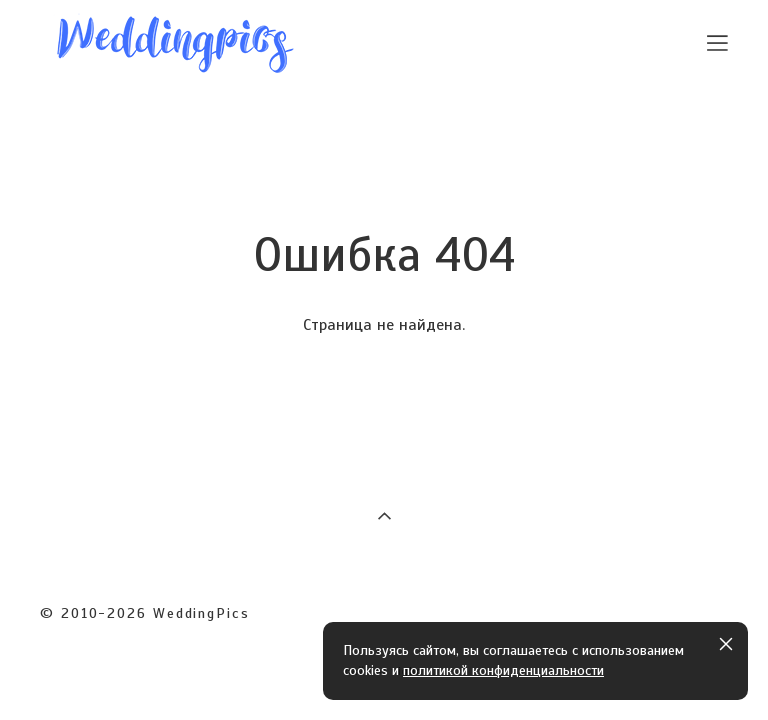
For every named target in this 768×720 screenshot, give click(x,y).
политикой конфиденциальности (503, 670)
